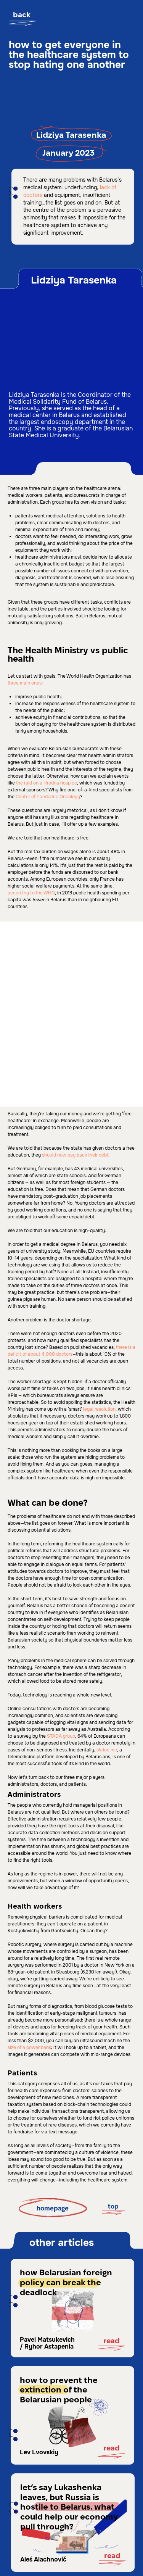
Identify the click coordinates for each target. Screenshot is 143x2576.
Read (111, 2341)
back (22, 15)
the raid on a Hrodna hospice (46, 783)
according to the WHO (31, 893)
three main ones (25, 683)
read (111, 2448)
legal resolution (99, 1409)
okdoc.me (106, 1750)
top (113, 2207)
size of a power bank (29, 2047)
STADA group (60, 1736)
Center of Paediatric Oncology (47, 797)
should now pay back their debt (74, 1155)
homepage (53, 2208)
